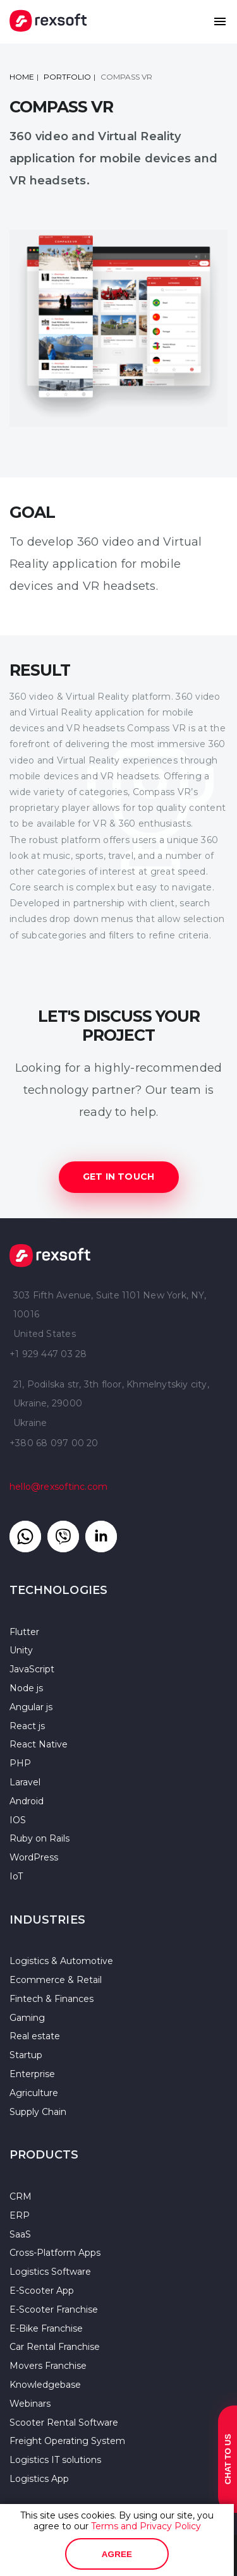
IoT (16, 1876)
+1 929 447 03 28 (48, 1354)
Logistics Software (50, 2271)
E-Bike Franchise (46, 2328)
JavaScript (31, 1669)
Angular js (30, 1707)
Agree (117, 2554)
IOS (17, 1820)
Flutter (24, 1632)
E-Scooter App (41, 2290)
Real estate (34, 2036)
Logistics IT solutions (55, 2459)
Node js (26, 1688)
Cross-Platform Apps (54, 2252)
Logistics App (39, 2478)
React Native (38, 1744)
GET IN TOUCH (119, 1176)
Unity (21, 1650)
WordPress (33, 1857)
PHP (20, 1763)
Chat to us (228, 2459)
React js (27, 1726)
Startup (25, 2055)
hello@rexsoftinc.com (58, 1486)
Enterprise (32, 2074)
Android (26, 1801)
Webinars (30, 2403)
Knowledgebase (45, 2384)
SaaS (20, 2234)
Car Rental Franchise (54, 2346)
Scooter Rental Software (63, 2422)
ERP (19, 2215)
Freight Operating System (67, 2441)
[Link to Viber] (63, 1536)
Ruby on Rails (39, 1838)
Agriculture (33, 2093)
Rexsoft (49, 1255)
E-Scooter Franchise (53, 2309)
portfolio (67, 76)
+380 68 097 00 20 (54, 1443)
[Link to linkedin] (101, 1536)
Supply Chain (37, 2112)
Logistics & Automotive (61, 1961)
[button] (220, 21)
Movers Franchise (48, 2365)
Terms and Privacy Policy (146, 2526)
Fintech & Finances (51, 1998)
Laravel (24, 1782)
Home (21, 76)
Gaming (27, 2017)
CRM (20, 2196)
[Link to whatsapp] (25, 1536)
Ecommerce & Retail (55, 1980)
